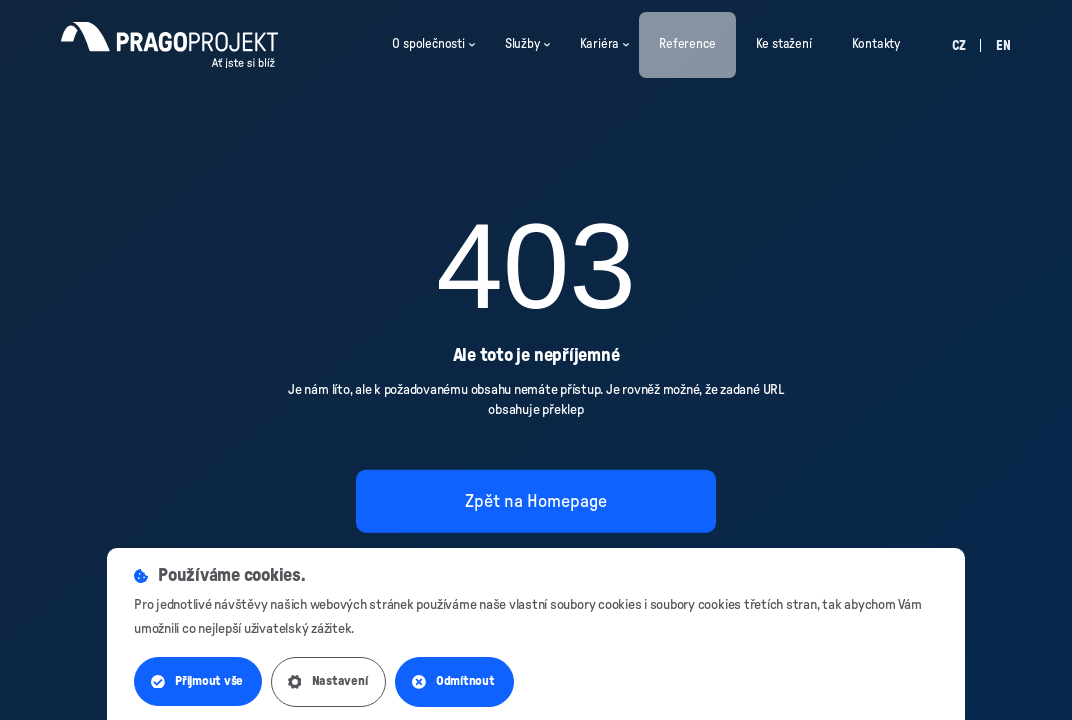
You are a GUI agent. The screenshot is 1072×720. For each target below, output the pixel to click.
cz (959, 46)
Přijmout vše (197, 682)
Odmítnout (456, 682)
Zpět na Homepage (536, 501)
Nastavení (329, 682)
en (1003, 46)
